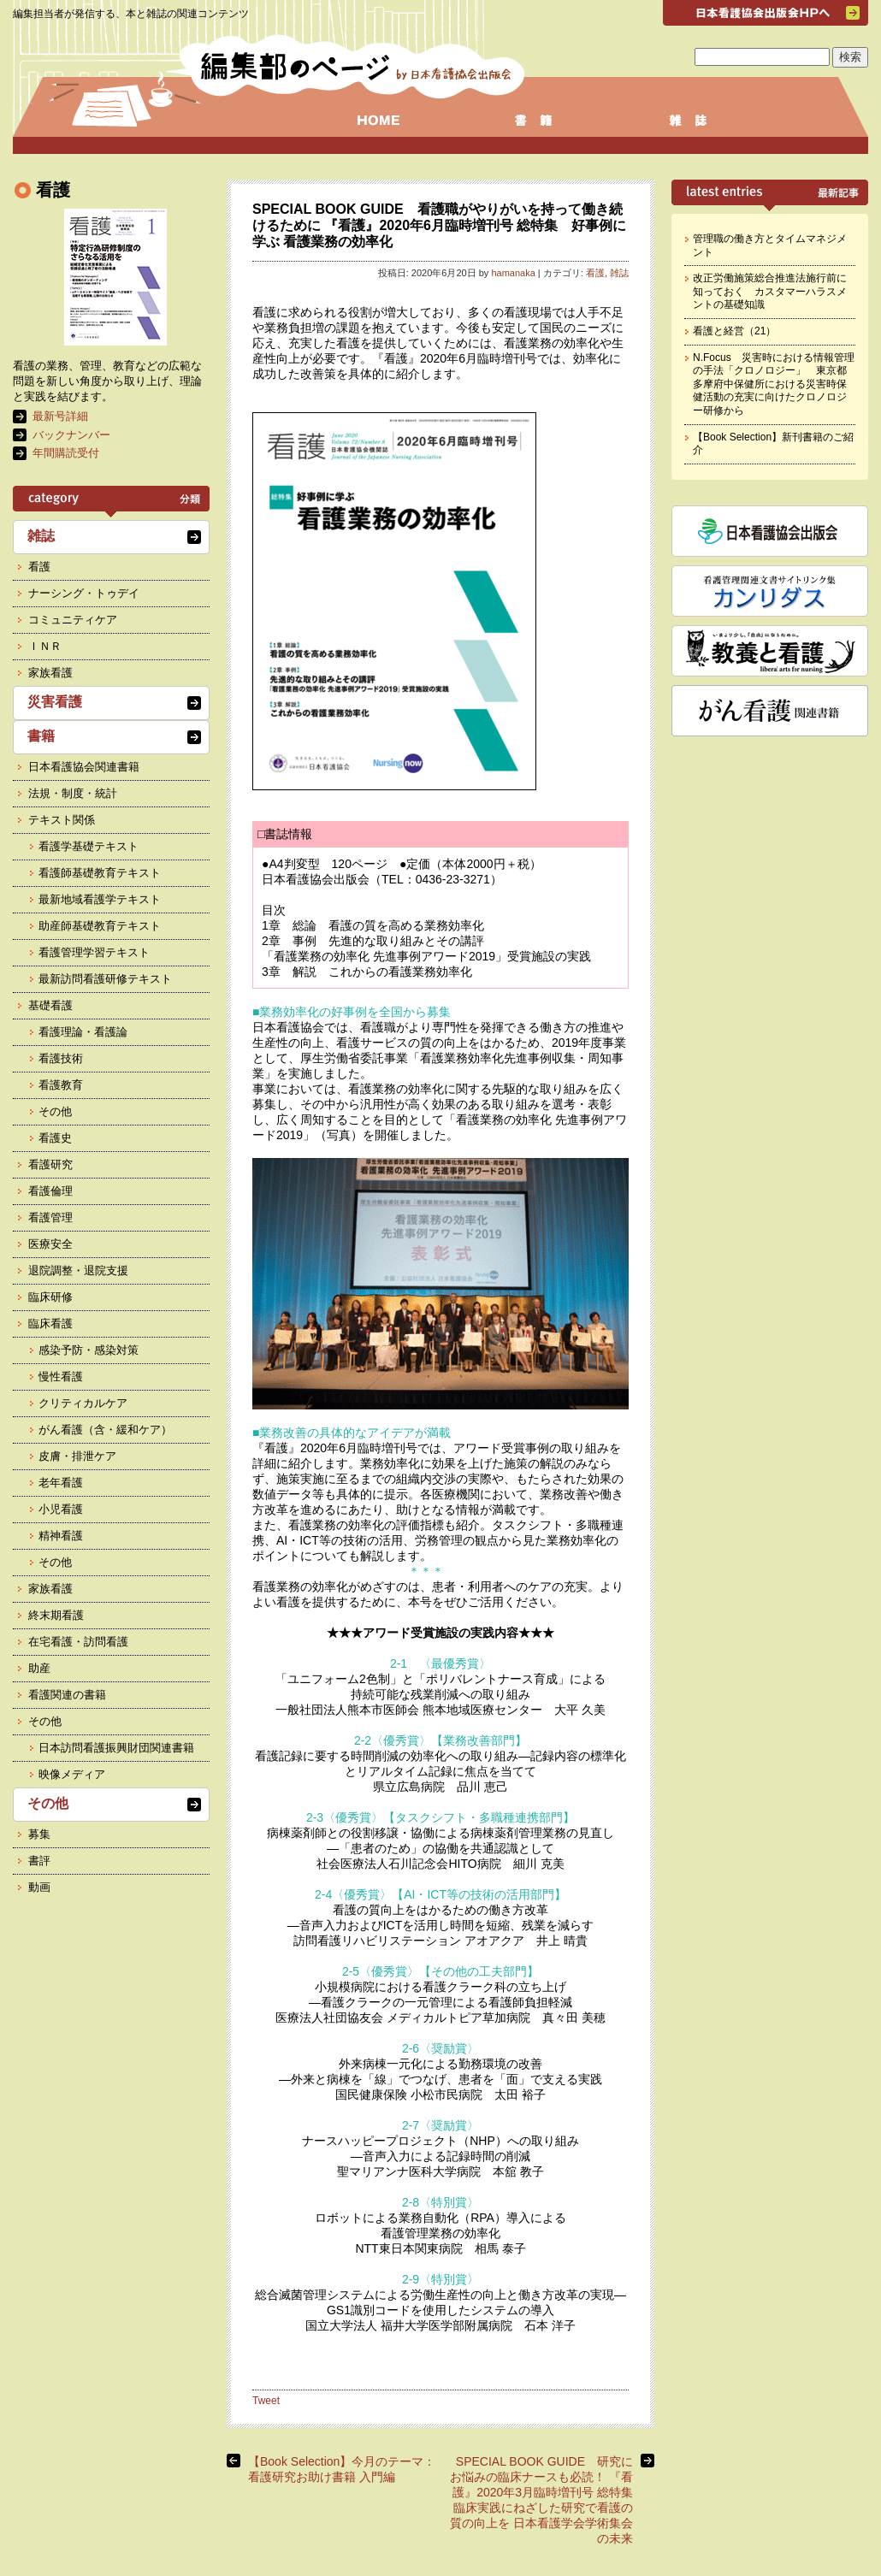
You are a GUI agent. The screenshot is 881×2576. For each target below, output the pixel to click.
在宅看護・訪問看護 (78, 1641)
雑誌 (619, 273)
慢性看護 (60, 1376)
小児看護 (60, 1509)
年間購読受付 (66, 452)
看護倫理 (50, 1191)
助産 (39, 1668)
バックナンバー (71, 434)
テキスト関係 (61, 819)
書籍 (41, 736)
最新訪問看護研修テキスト (105, 978)
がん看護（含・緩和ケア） (105, 1429)
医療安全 (50, 1244)
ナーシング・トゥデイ (83, 593)
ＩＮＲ (45, 646)
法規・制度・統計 (72, 793)
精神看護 (60, 1535)
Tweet (266, 2401)
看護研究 (50, 1164)
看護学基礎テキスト (88, 846)
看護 (595, 273)
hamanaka (513, 273)
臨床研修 (50, 1297)
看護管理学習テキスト (94, 952)
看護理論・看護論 (82, 1031)
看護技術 (60, 1058)
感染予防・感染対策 (88, 1350)
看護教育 (60, 1084)
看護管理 (50, 1217)
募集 (39, 1834)
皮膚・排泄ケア (77, 1456)
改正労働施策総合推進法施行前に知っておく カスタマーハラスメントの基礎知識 (770, 291)
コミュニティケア (72, 619)
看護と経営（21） (734, 331)
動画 (39, 1887)
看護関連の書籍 (67, 1694)
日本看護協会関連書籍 (83, 766)
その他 (55, 1111)
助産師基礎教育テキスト (99, 925)
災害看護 (54, 701)
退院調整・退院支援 (78, 1270)
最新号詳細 (60, 416)
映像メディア (71, 1774)
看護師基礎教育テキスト (99, 872)
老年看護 (60, 1482)
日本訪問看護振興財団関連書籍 (116, 1747)
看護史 (55, 1137)
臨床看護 (50, 1323)
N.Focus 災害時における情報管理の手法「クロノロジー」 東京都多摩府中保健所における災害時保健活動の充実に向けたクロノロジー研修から (773, 384)
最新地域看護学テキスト (99, 899)
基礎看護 (50, 1005)
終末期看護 (56, 1615)
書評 (39, 1860)
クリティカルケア (82, 1403)
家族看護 (50, 672)
